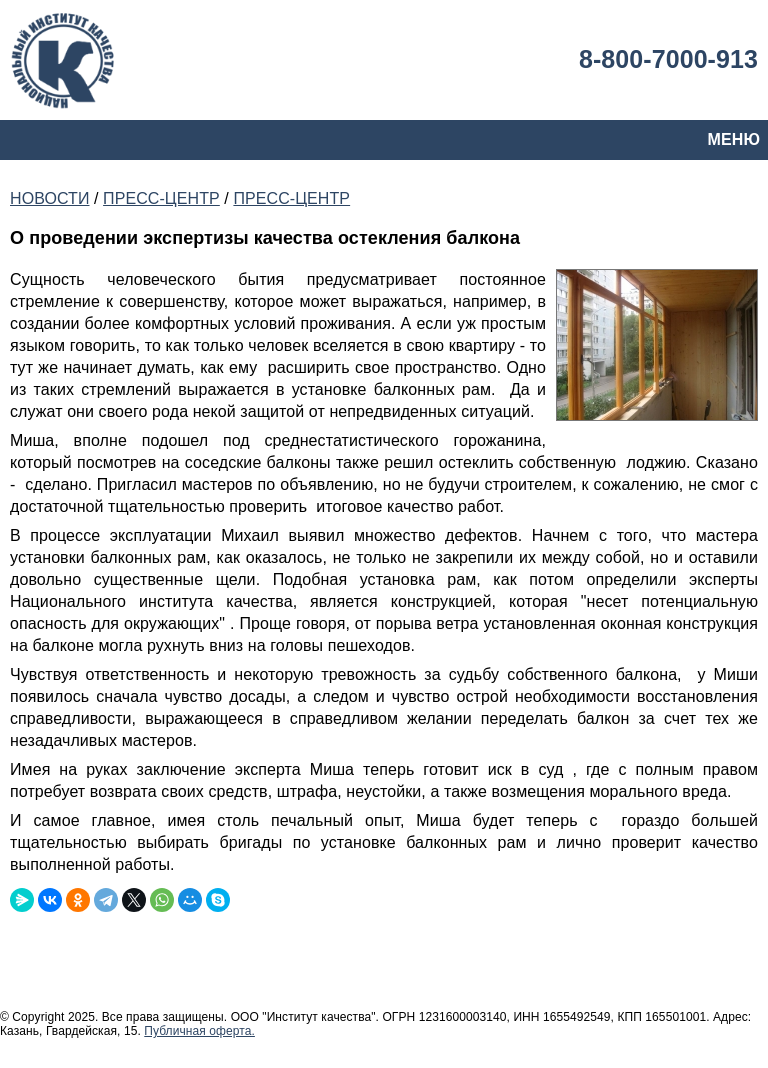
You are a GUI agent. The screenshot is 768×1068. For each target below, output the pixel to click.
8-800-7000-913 (668, 59)
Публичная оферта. (199, 1031)
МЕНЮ (734, 139)
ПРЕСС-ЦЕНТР (161, 198)
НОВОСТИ (49, 198)
